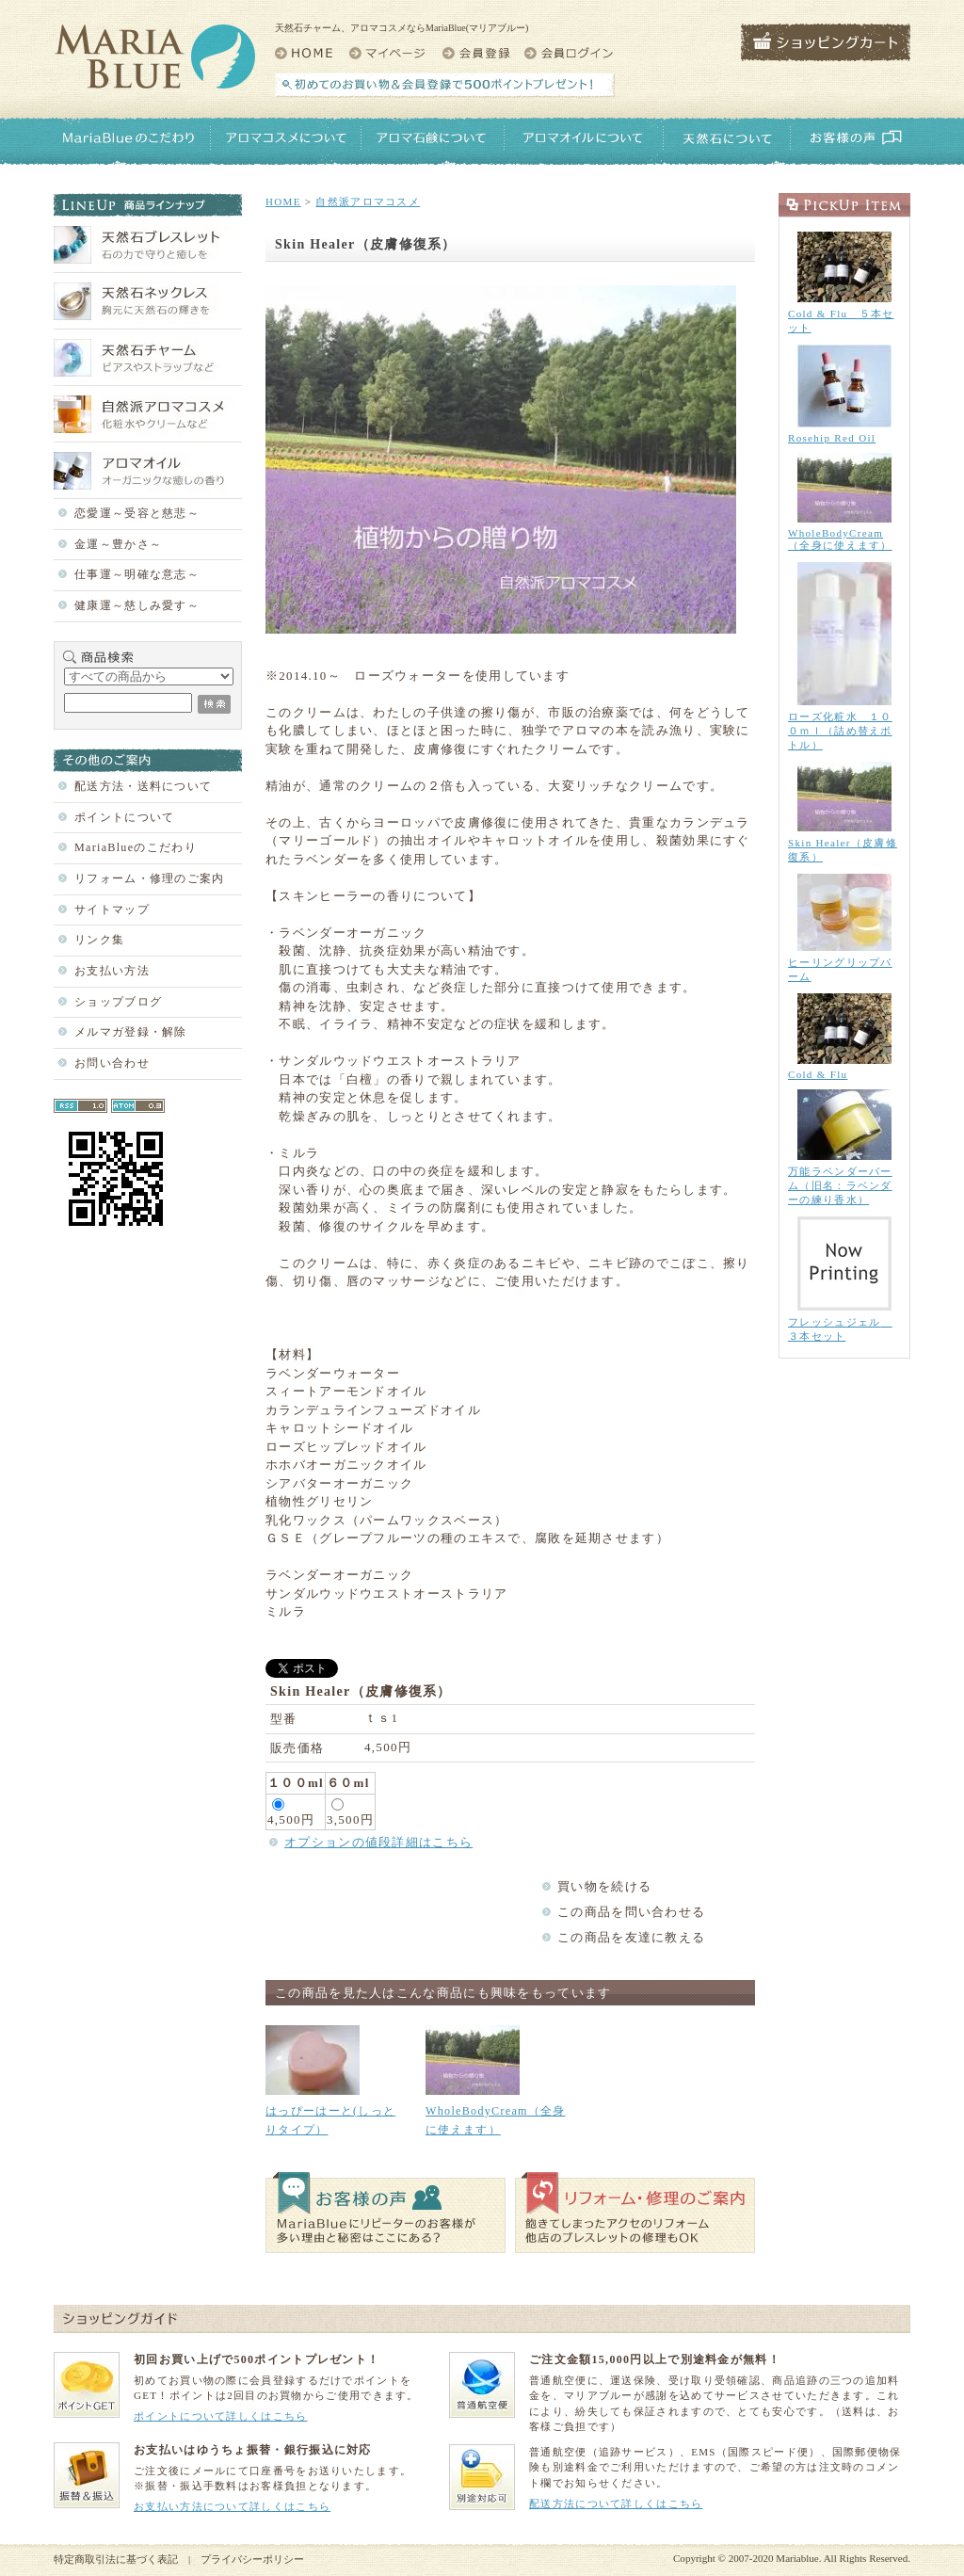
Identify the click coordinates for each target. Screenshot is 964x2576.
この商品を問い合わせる (631, 1912)
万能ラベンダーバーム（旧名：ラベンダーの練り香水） (840, 1185)
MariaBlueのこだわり (135, 847)
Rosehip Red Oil (832, 437)
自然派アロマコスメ (367, 201)
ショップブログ (118, 1001)
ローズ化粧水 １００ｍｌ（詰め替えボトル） (840, 730)
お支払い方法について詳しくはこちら (232, 2506)
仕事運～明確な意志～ (137, 574)
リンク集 (99, 939)
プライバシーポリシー (252, 2559)
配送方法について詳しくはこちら (616, 2503)
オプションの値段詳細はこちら (378, 1842)
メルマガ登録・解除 (130, 1031)
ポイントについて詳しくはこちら (221, 2416)
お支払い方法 (112, 970)
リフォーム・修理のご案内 (149, 878)
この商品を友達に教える (631, 1937)
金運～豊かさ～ (118, 544)
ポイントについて (124, 817)
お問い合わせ (112, 1063)
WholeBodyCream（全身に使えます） (840, 539)
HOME (283, 201)
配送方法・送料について (143, 786)
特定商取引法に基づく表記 (116, 2559)
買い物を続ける (604, 1886)
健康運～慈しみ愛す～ (137, 605)
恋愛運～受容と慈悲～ (137, 513)
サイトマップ (112, 909)
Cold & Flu (817, 1074)
